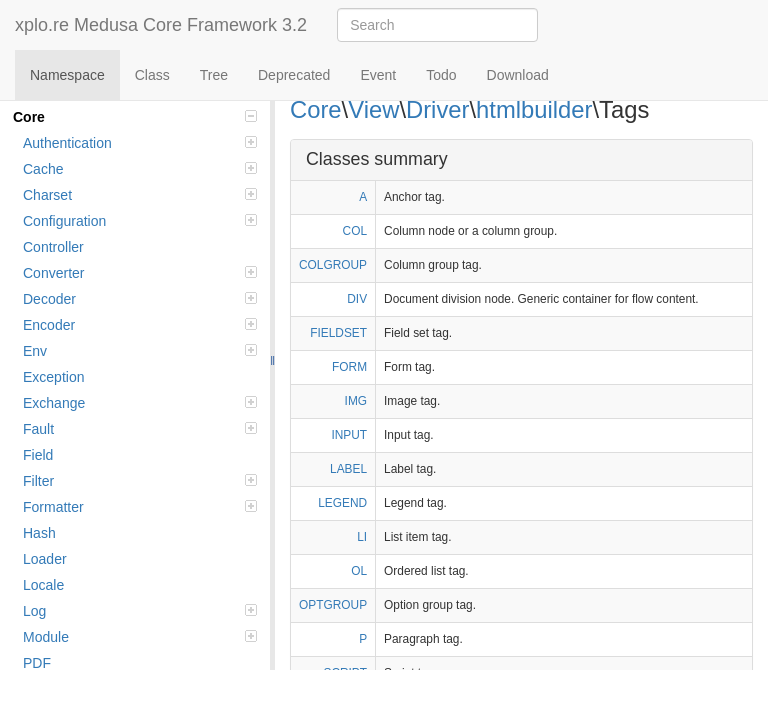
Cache (140, 169)
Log (140, 611)
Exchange (140, 403)
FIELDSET (338, 333)
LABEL (348, 469)
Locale (43, 585)
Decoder (140, 299)
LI (362, 537)
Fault (140, 429)
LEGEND (342, 503)
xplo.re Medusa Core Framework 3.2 (161, 25)
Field (38, 455)
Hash (39, 533)
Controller (53, 247)
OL (359, 571)
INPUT (349, 435)
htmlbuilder (534, 109)
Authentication (140, 143)
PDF (37, 663)
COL (355, 231)
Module (140, 637)
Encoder (140, 325)
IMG (356, 401)
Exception (53, 377)
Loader (45, 559)
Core (135, 117)
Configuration (140, 221)
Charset (140, 195)
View (373, 109)
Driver (437, 109)
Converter (140, 273)
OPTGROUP (333, 605)
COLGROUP (333, 265)
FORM (349, 367)
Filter (140, 481)
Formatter (140, 507)
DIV (357, 299)
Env (140, 351)
